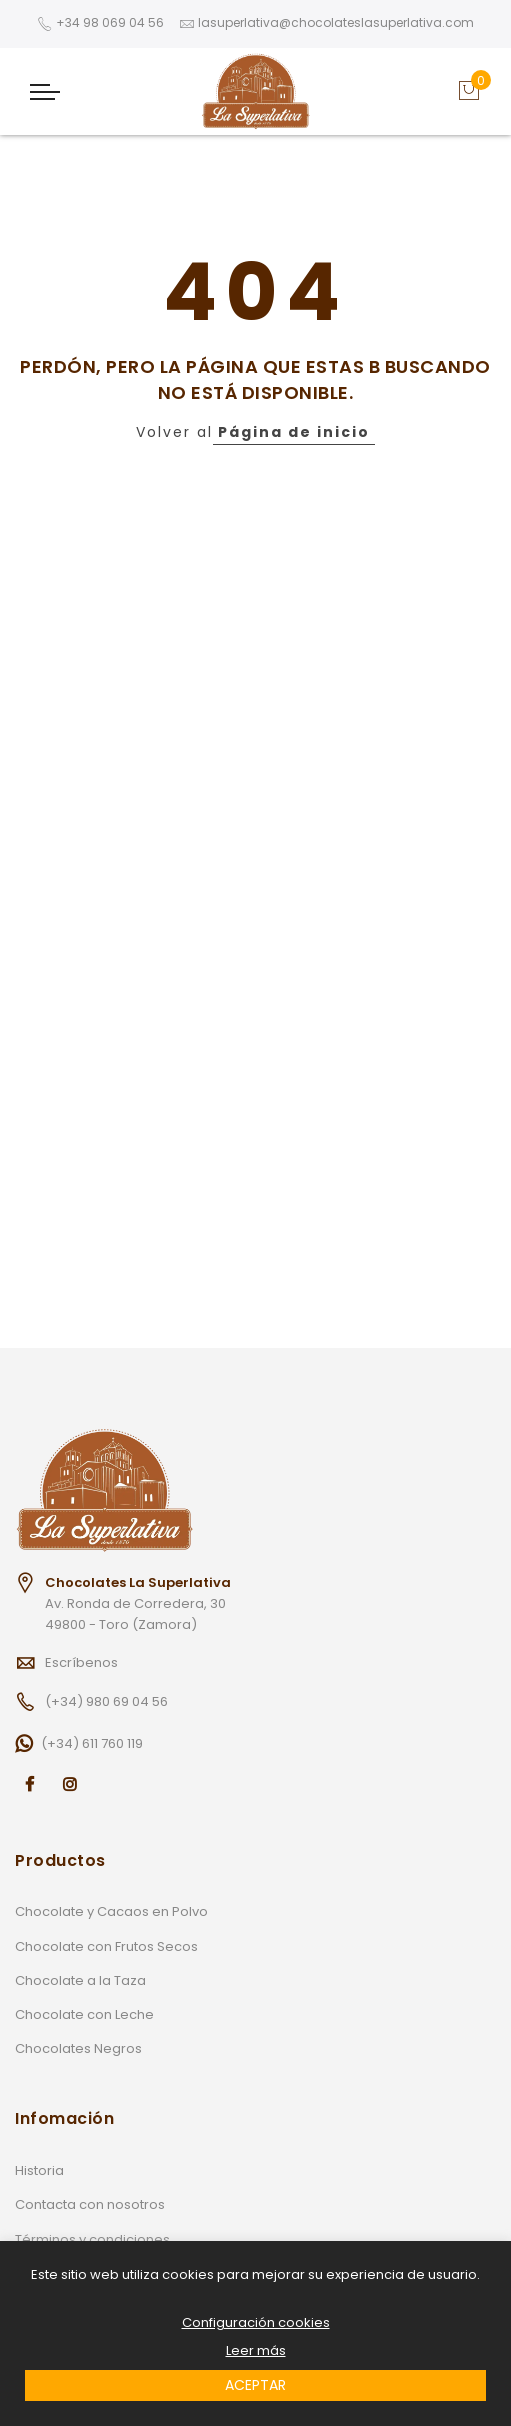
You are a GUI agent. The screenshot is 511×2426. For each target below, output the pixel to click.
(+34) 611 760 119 (92, 1743)
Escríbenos (81, 1662)
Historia (39, 2170)
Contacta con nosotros (90, 2204)
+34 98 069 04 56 (110, 22)
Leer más (256, 2351)
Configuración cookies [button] (256, 2323)
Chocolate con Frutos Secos (106, 1946)
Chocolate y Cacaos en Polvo (111, 1911)
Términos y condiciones (92, 2239)
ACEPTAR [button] (255, 2385)
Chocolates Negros (78, 2048)
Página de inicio (294, 432)
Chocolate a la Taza (80, 1980)
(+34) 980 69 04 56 (106, 1701)
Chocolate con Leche (84, 2014)
